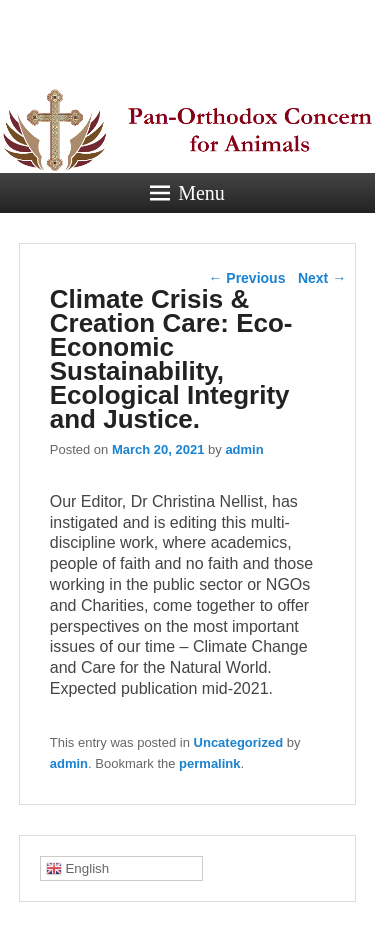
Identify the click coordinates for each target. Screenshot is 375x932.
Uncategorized (239, 742)
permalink (209, 763)
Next (322, 278)
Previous (246, 278)
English (77, 869)
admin (244, 449)
